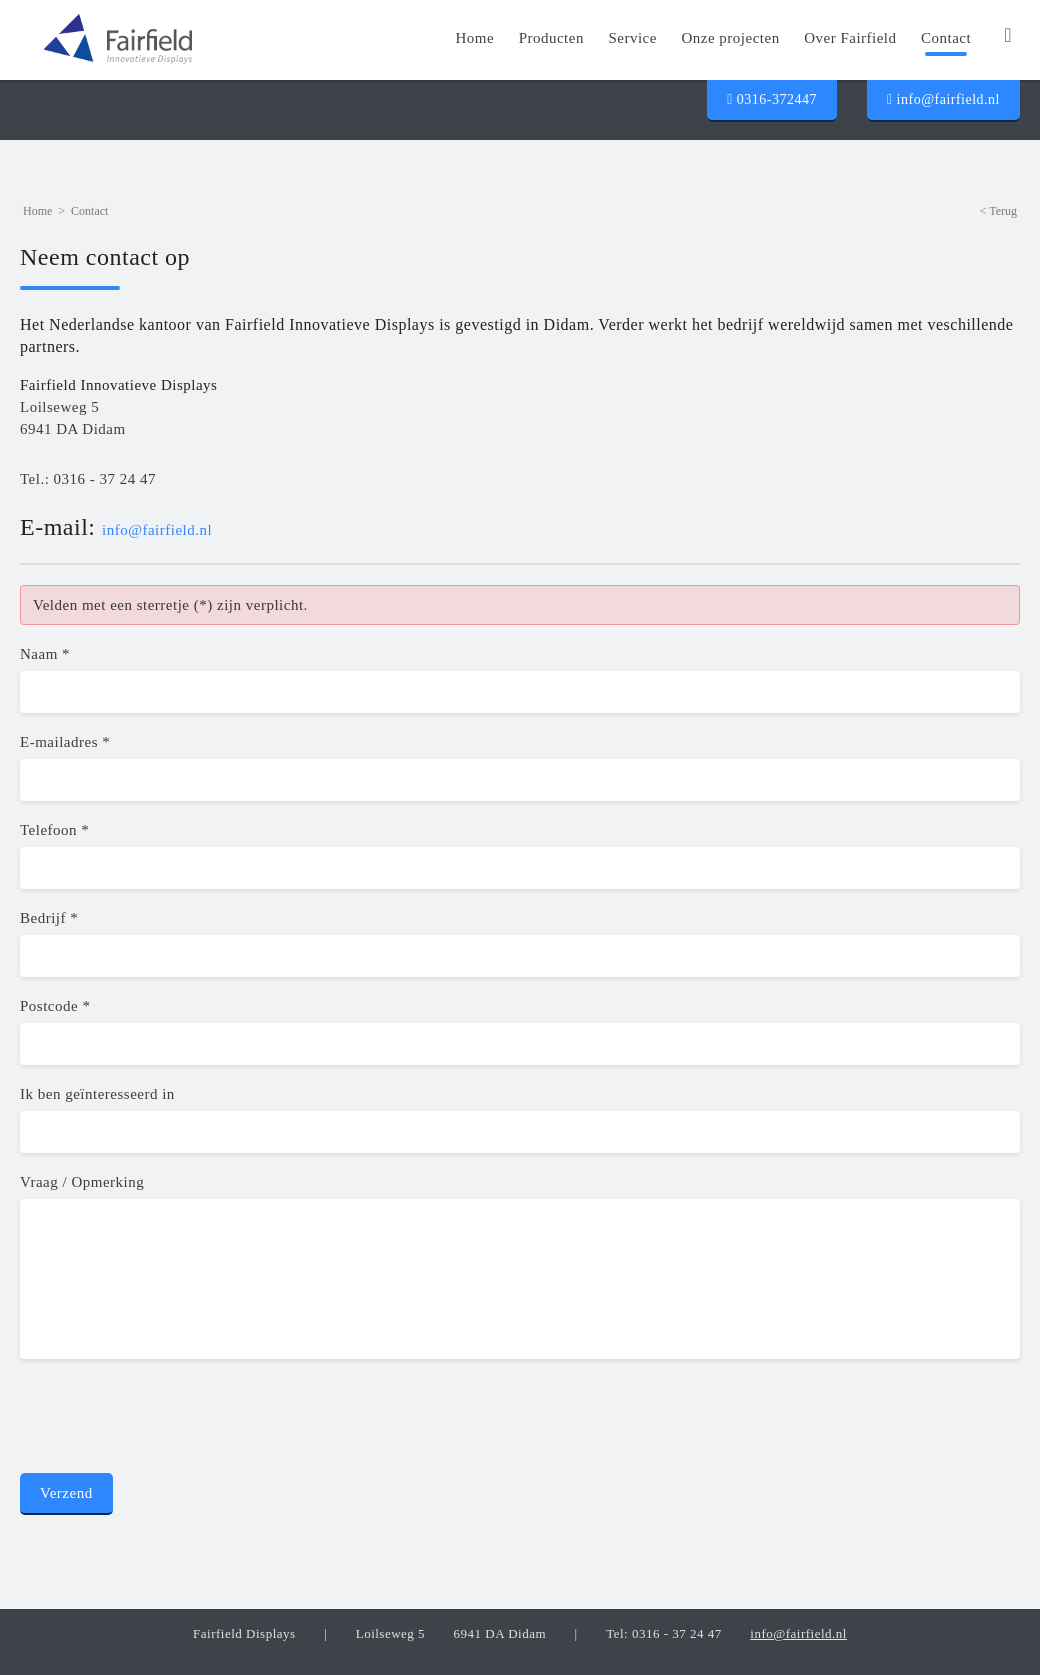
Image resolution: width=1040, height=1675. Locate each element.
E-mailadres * (65, 742)
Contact (89, 211)
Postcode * (55, 1006)
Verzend (66, 1493)
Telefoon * (54, 830)
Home (37, 211)
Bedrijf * (49, 918)
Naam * (45, 654)
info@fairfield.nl (943, 99)
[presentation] (172, 1422)
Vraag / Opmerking (82, 1182)
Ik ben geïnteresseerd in (97, 1094)
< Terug (998, 211)
